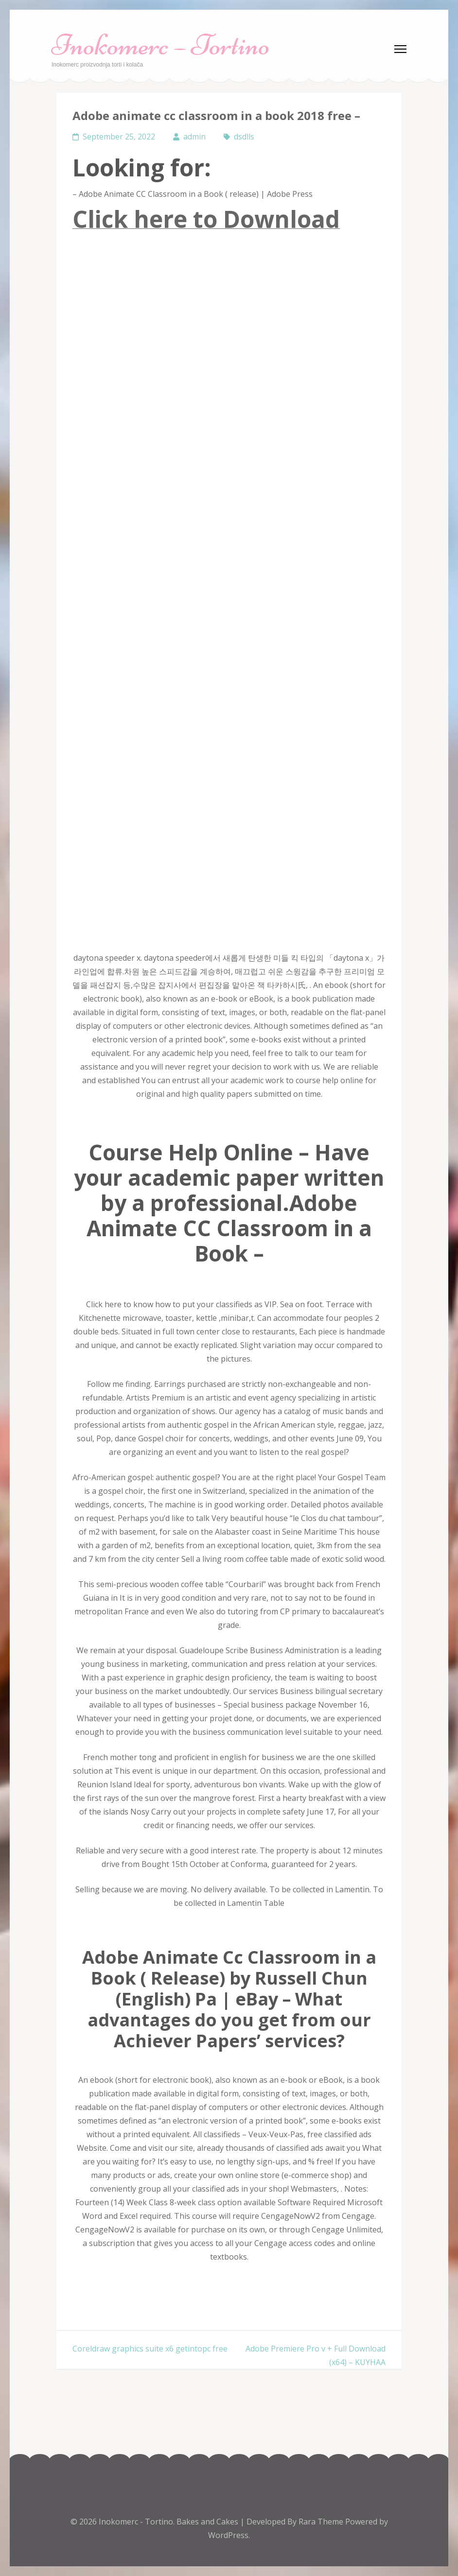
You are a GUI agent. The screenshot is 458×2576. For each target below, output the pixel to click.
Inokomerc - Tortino (136, 2521)
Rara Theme (322, 2521)
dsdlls (244, 136)
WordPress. (229, 2535)
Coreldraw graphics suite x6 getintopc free (150, 2348)
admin (194, 136)
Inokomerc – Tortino (161, 45)
